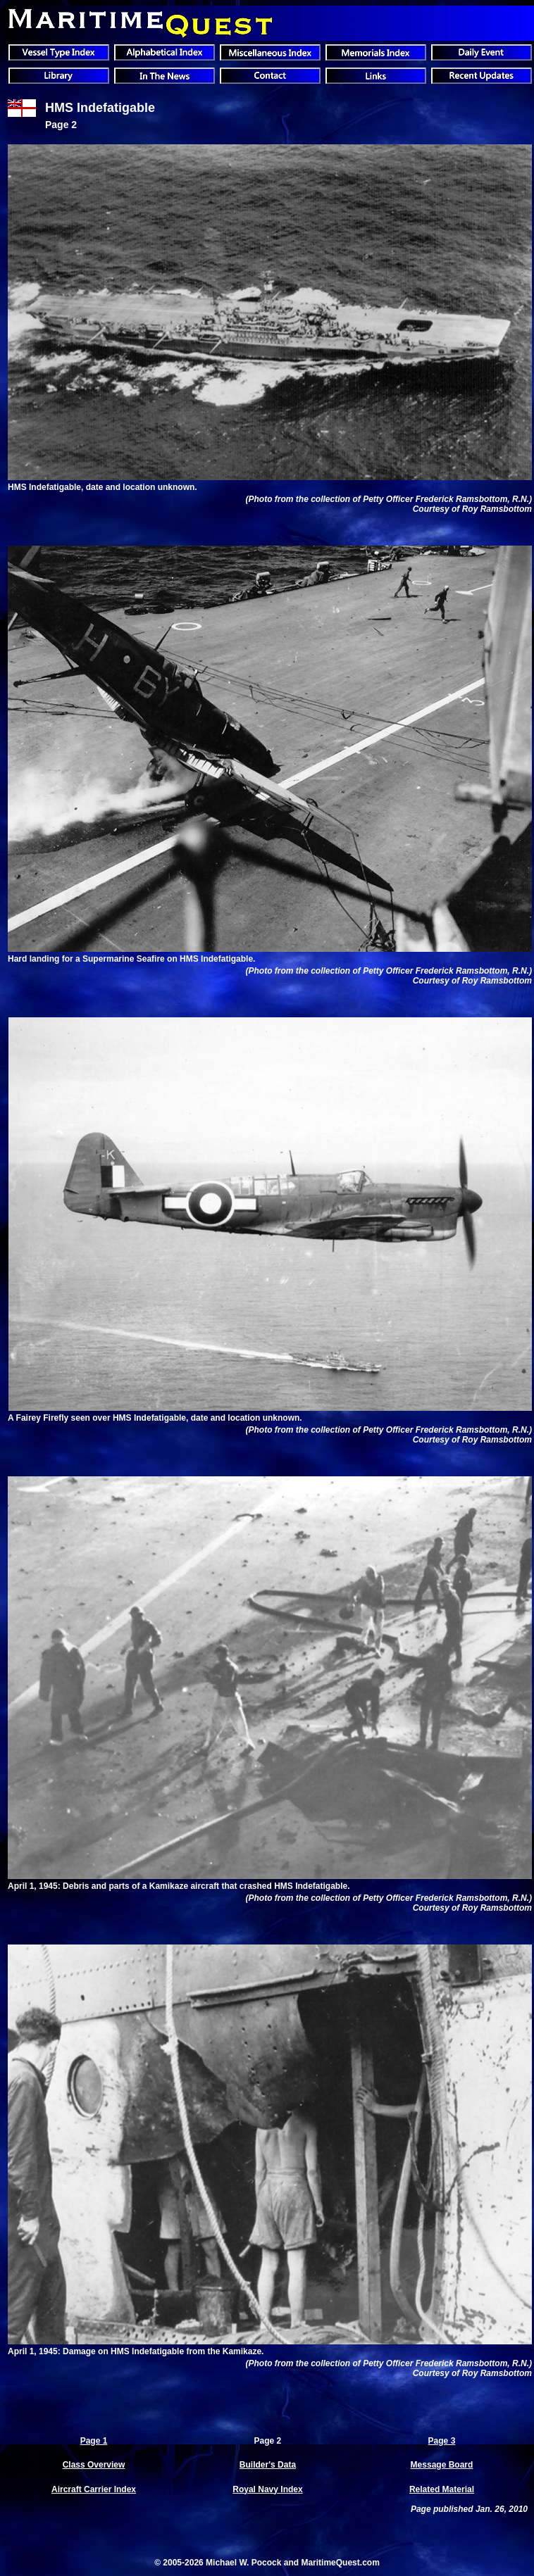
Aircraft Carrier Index (93, 2489)
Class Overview (94, 2465)
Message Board (442, 2465)
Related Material (441, 2489)
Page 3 (442, 2441)
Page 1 (94, 2441)
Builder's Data (268, 2465)
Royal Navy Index (267, 2489)
